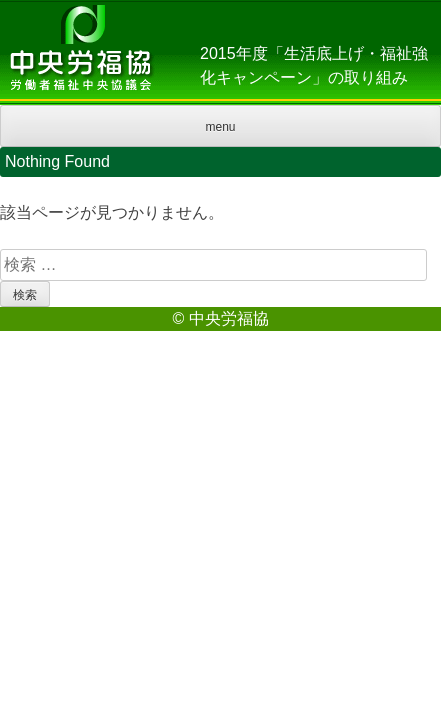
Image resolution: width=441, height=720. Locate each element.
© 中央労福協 (220, 318)
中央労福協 (80, 52)
